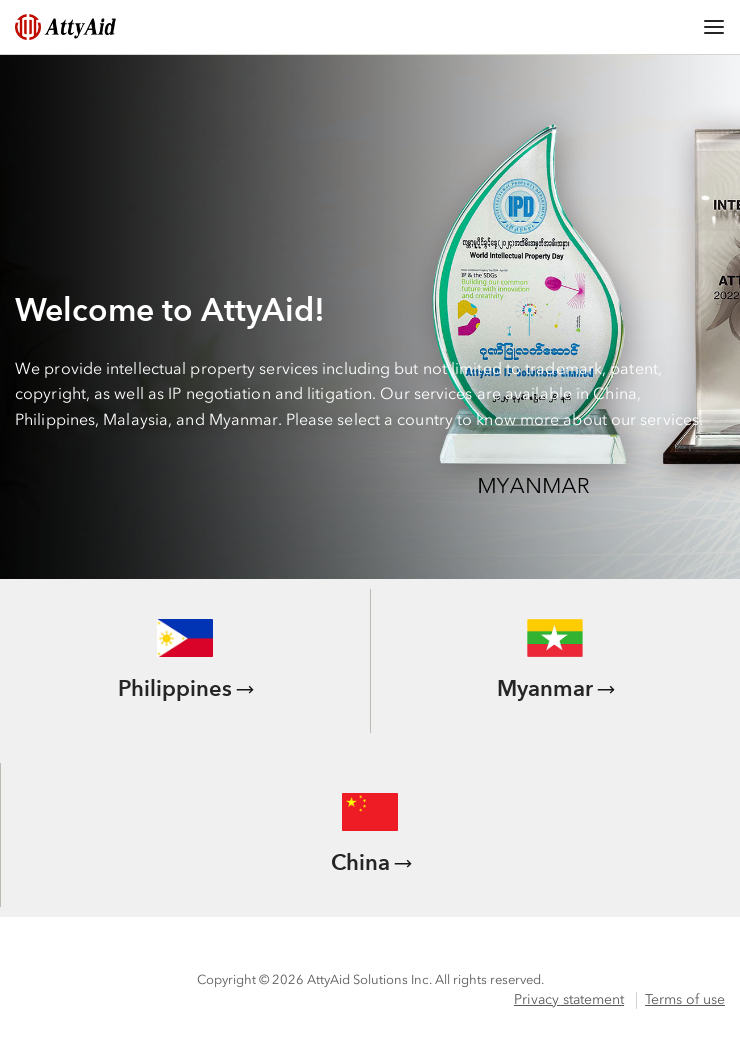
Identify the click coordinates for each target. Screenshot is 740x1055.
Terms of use (685, 999)
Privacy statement (569, 999)
